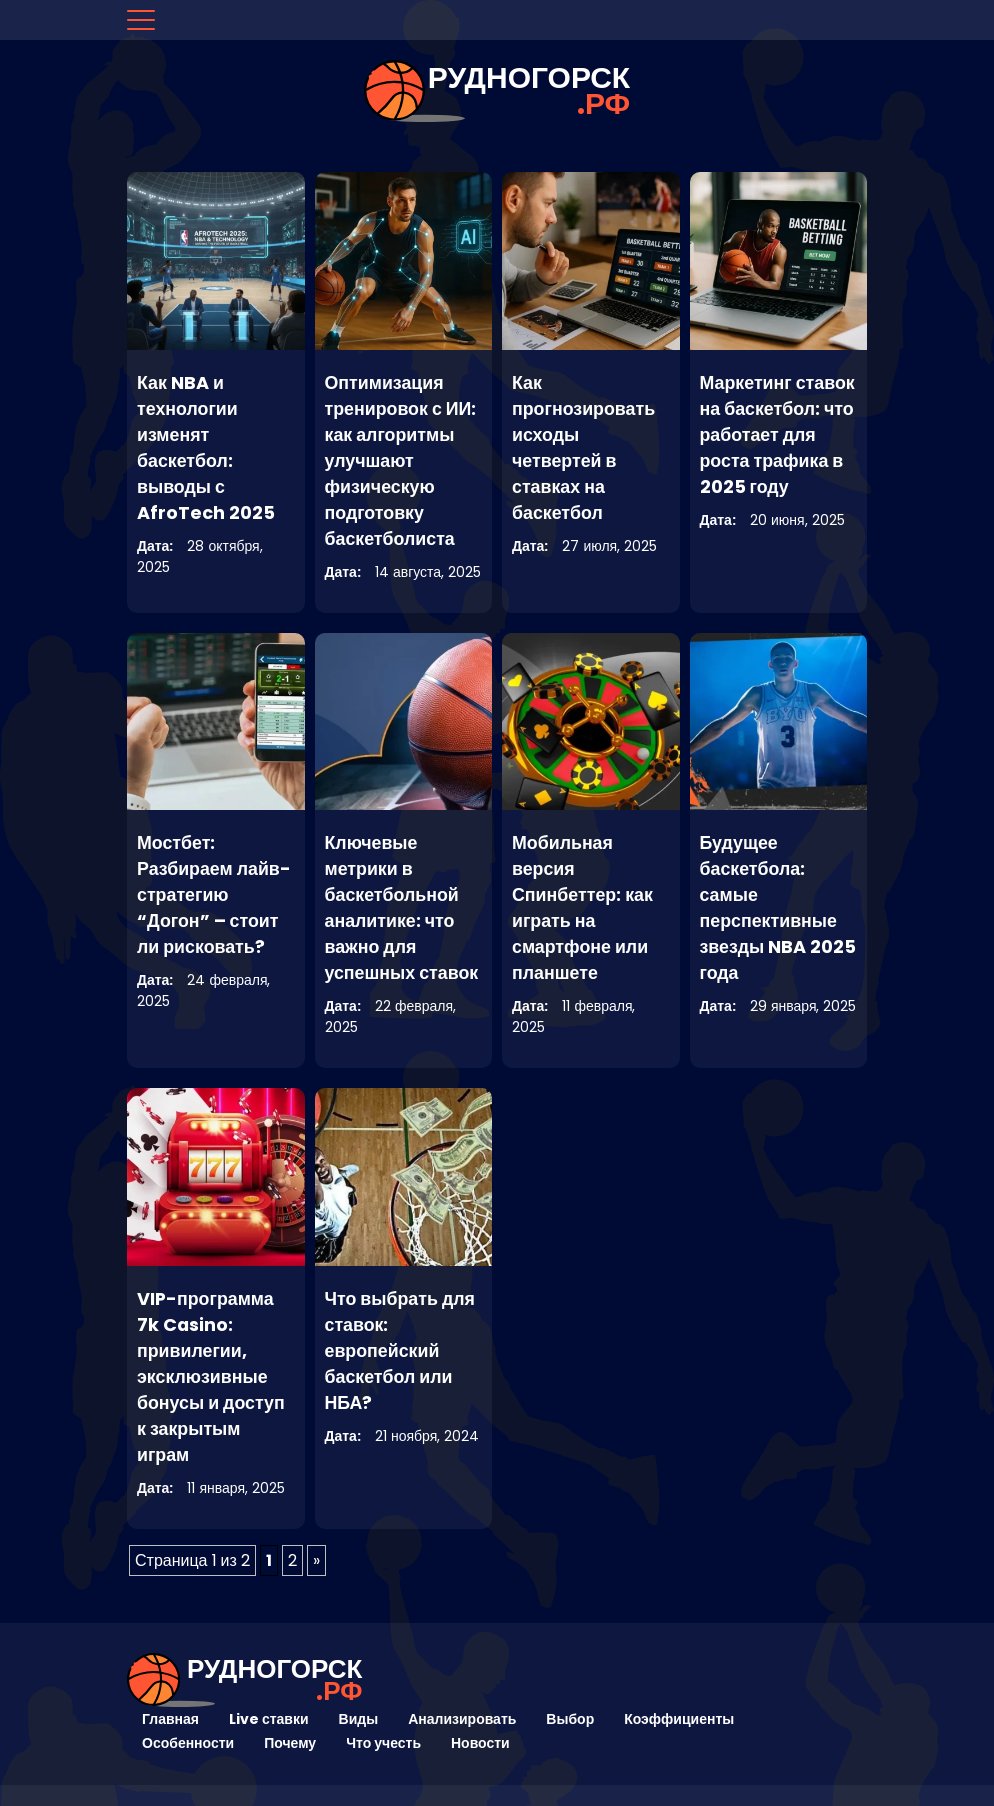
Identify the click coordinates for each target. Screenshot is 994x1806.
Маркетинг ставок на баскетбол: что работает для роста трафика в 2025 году (778, 434)
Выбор (570, 1719)
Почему (290, 1743)
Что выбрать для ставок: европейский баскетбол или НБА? (401, 1350)
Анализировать (462, 1719)
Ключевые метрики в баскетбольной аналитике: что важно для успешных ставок (402, 907)
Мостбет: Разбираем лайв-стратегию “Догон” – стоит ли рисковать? (214, 894)
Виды (359, 1719)
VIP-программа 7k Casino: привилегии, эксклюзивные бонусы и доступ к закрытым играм (211, 1376)
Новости (480, 1743)
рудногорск (529, 91)
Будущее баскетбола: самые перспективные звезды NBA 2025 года (769, 907)
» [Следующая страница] (316, 1560)
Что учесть (383, 1743)
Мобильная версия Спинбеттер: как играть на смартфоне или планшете (583, 907)
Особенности (188, 1743)
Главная (170, 1719)
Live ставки (269, 1719)
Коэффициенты (679, 1719)
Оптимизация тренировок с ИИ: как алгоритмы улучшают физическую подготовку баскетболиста (401, 460)
